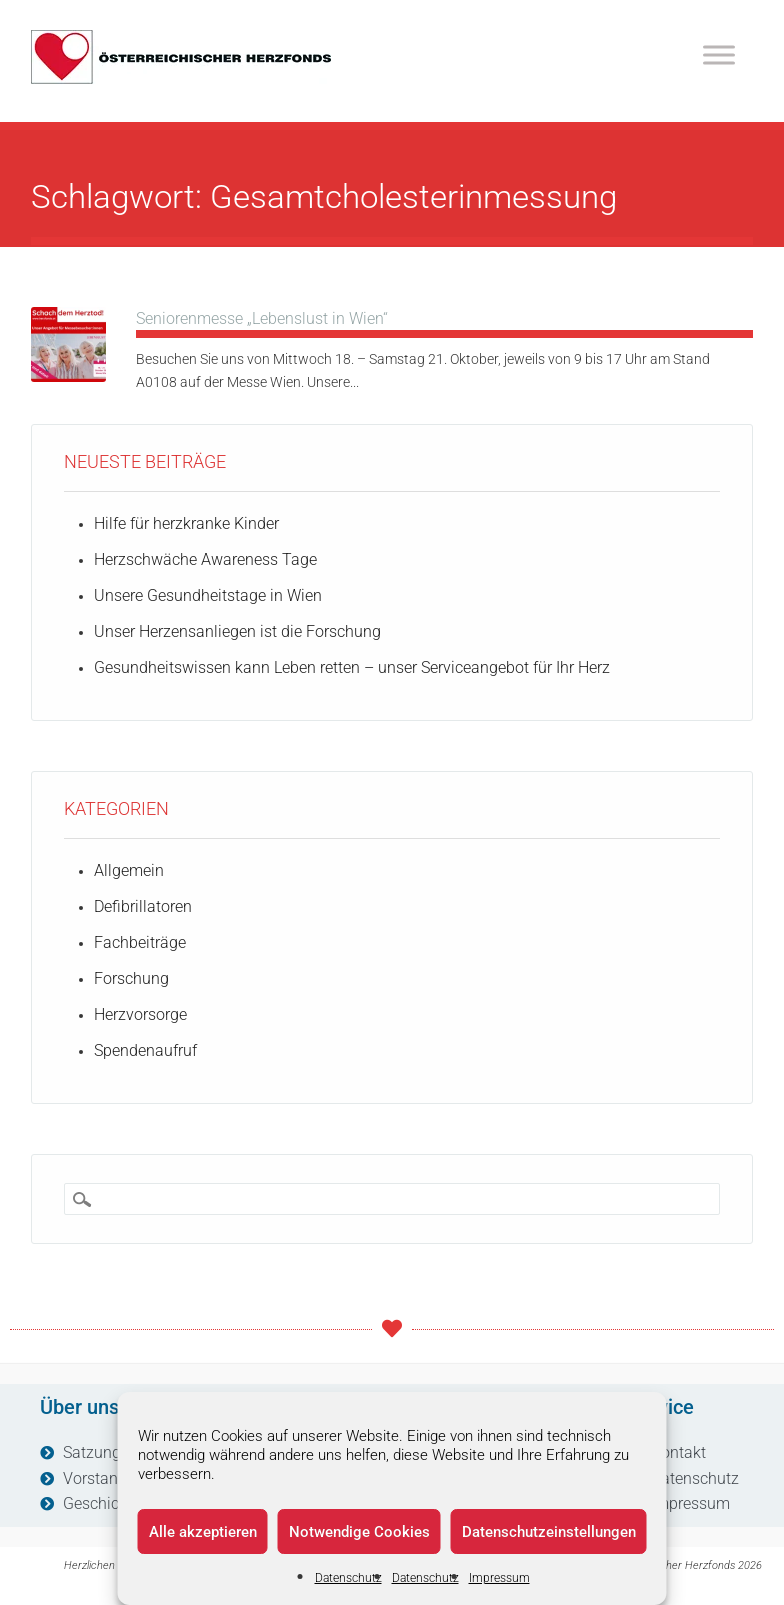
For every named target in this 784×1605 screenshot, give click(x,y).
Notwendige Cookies (359, 1532)
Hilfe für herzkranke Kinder (186, 523)
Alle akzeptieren (203, 1532)
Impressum (499, 1578)
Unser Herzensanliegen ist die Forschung (237, 631)
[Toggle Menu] (719, 54)
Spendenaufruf (145, 1050)
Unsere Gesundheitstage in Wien (208, 595)
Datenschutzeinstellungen (549, 1532)
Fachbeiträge (140, 942)
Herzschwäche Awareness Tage (205, 559)
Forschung (131, 978)
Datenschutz (348, 1578)
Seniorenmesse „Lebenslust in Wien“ (262, 318)
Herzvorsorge (140, 1014)
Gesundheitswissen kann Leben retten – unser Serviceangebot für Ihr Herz (352, 667)
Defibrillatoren (143, 906)
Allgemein (129, 870)
